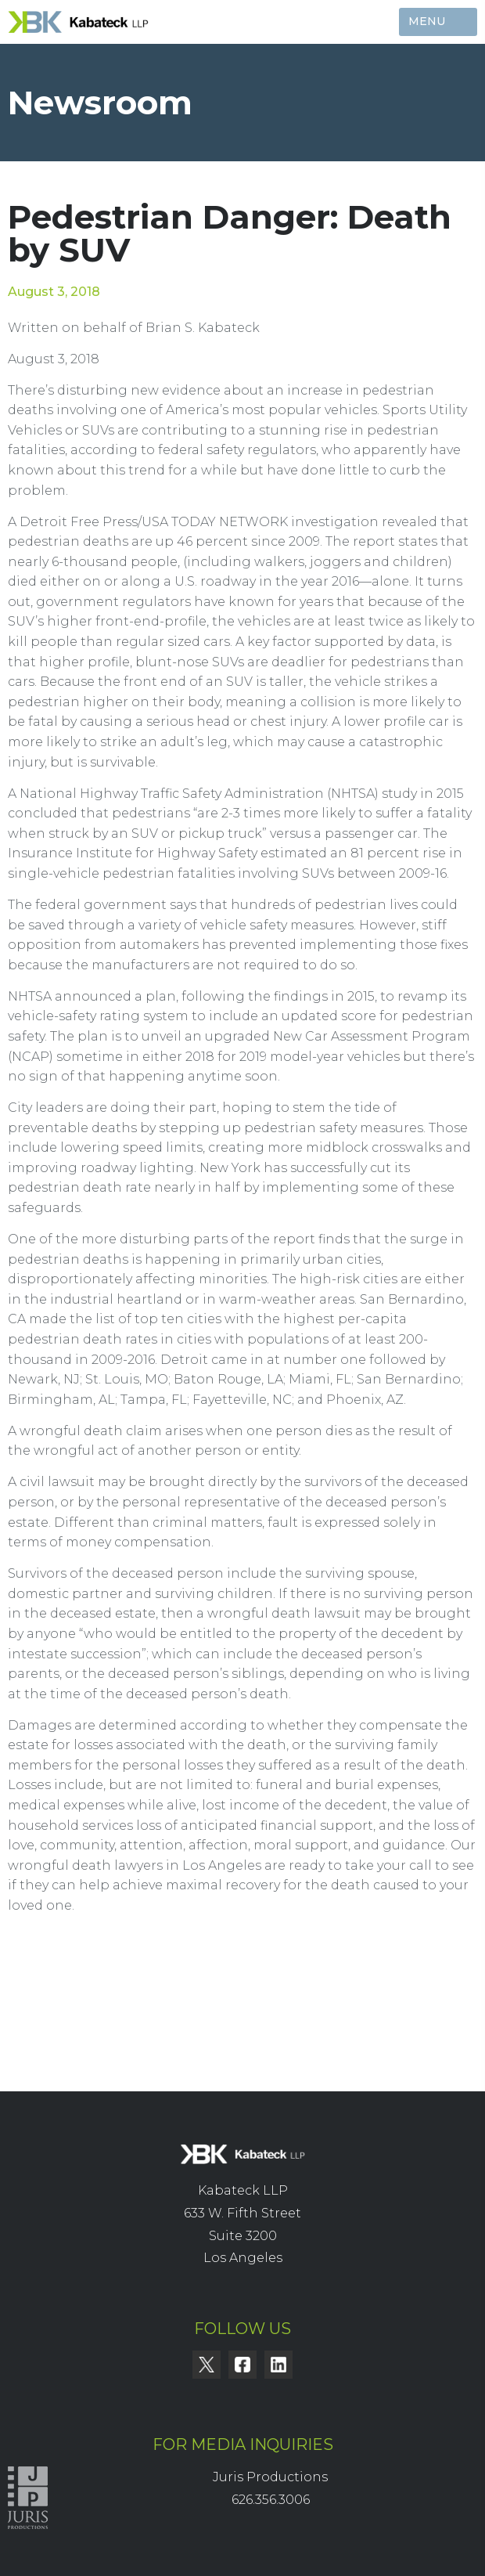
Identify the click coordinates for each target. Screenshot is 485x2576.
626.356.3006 (271, 2499)
